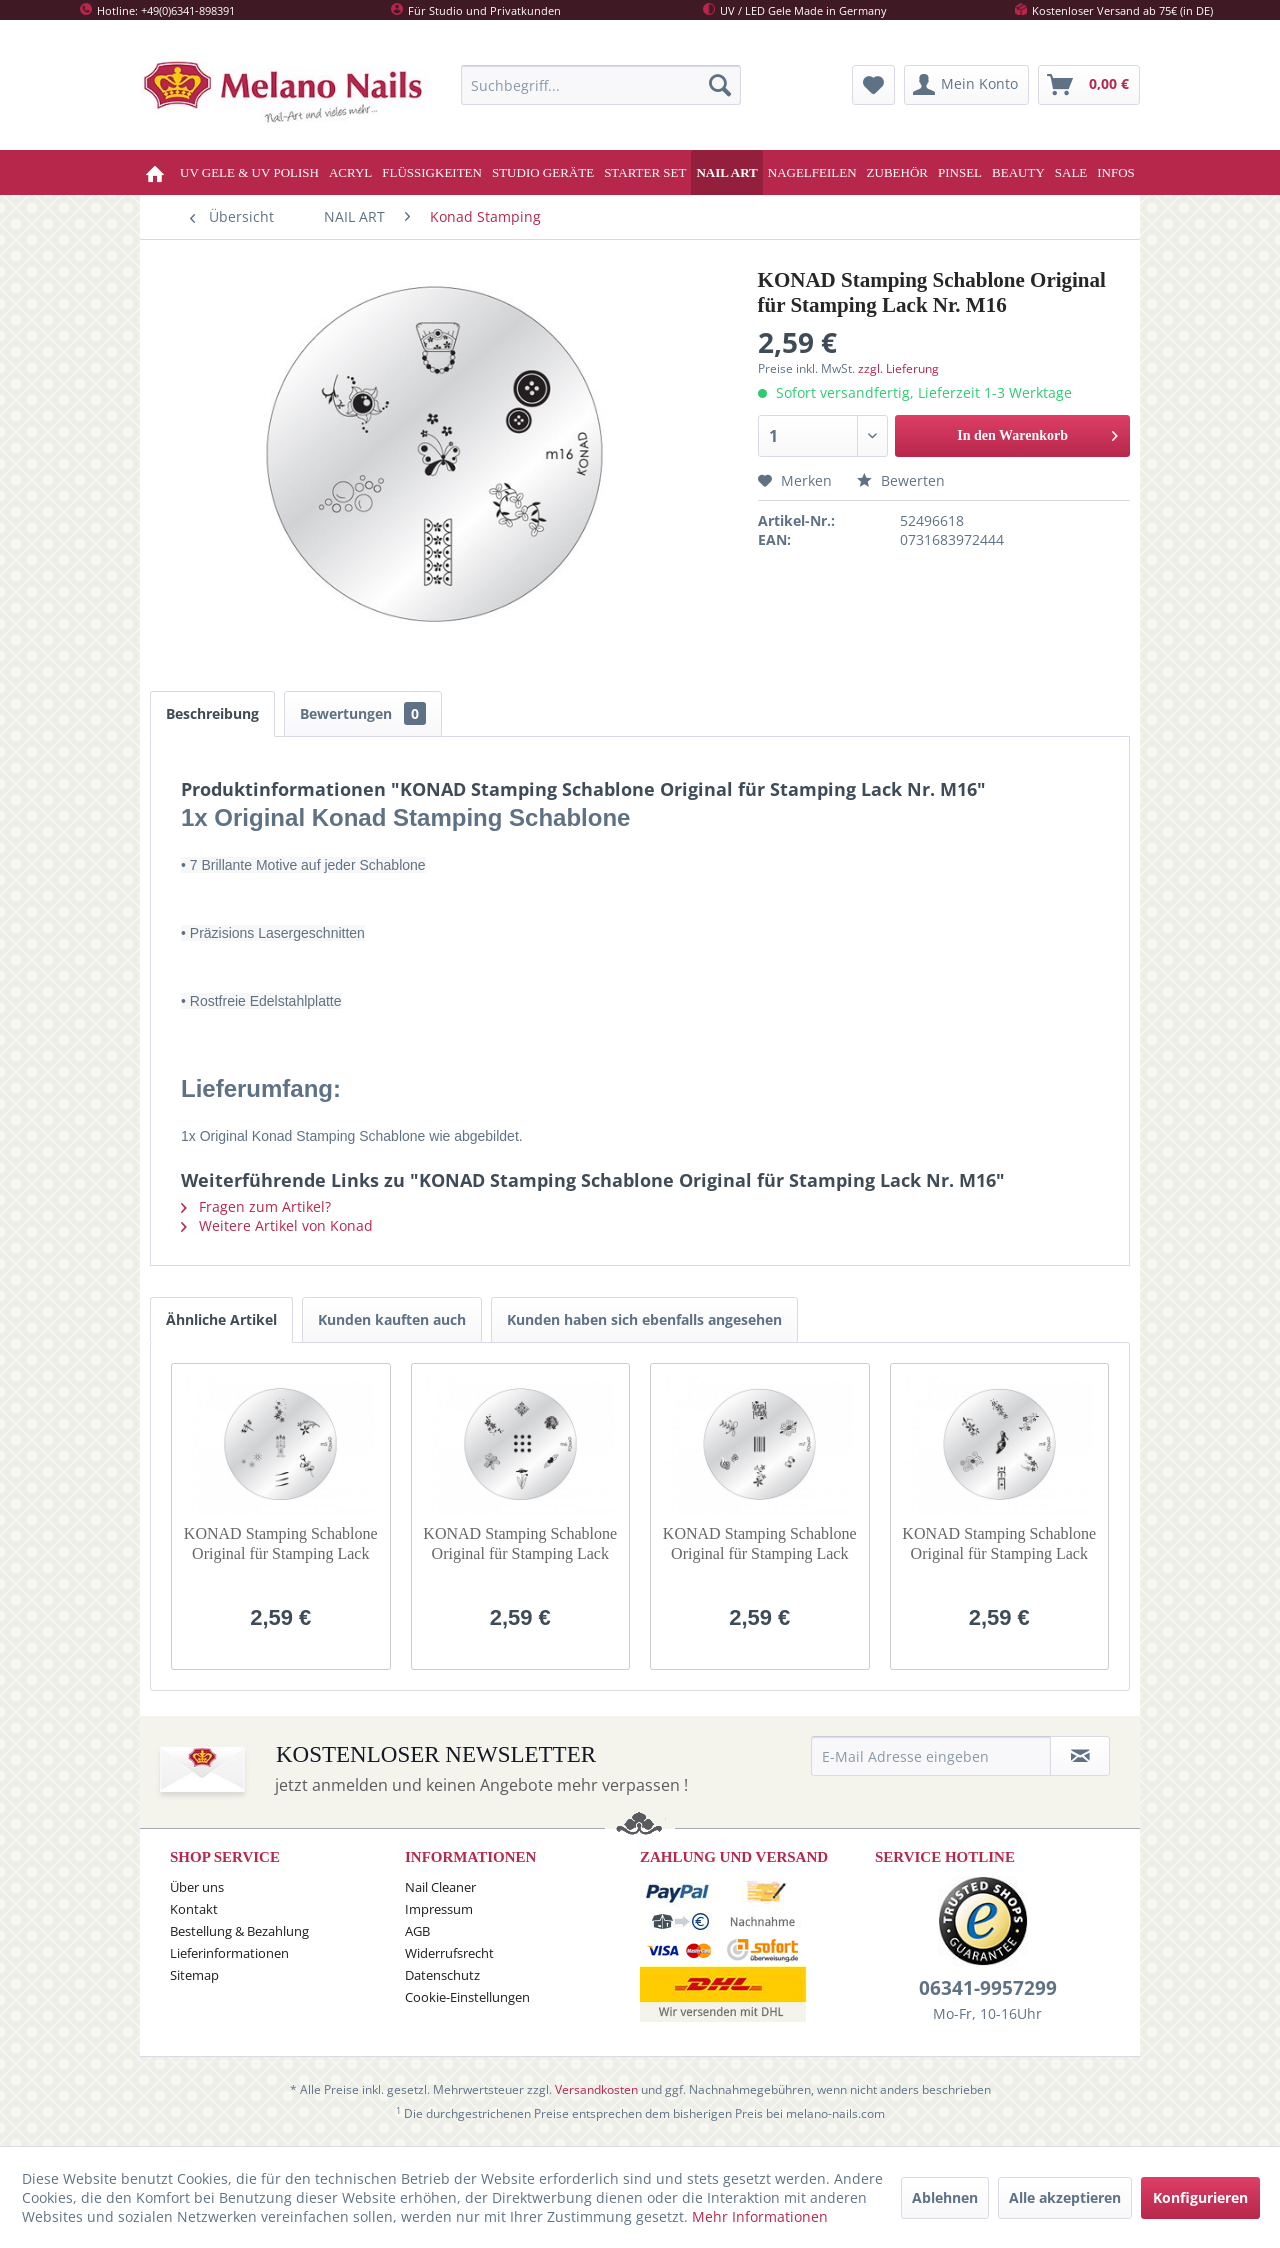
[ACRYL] (350, 172)
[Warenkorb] (1089, 85)
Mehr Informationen (760, 2216)
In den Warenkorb (1037, 431)
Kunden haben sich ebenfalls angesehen (644, 1319)
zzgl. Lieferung (898, 368)
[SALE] (1071, 172)
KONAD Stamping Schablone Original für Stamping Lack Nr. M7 (760, 1544)
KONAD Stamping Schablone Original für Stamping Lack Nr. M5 (281, 1544)
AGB (417, 1931)
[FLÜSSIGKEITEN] (432, 172)
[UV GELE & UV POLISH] (249, 172)
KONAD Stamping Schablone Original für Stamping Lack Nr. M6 (520, 1544)
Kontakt (194, 1909)
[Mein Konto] (966, 85)
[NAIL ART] (726, 172)
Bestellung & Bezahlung (239, 1931)
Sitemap (194, 1975)
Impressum (439, 1909)
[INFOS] (1116, 172)
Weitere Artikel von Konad (277, 1225)
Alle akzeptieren (1065, 2197)
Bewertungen (363, 713)
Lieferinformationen (229, 1953)
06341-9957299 (988, 1988)
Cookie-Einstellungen (467, 1997)
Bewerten (901, 480)
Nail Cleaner (440, 1887)
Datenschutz (442, 1975)
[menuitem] (601, 85)
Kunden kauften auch (392, 1319)
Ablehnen (945, 2197)
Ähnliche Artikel (221, 1319)
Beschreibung (212, 713)
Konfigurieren (1200, 2197)
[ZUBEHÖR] (897, 172)
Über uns (197, 1887)
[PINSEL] (960, 172)
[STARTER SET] (645, 172)
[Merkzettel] (873, 85)
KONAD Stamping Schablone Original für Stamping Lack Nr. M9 (999, 1544)
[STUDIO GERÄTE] (543, 172)
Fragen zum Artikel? (256, 1206)
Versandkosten (596, 2089)
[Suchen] (720, 85)
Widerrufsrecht (449, 1953)
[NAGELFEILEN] (812, 172)
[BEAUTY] (1018, 172)
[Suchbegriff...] (601, 85)
